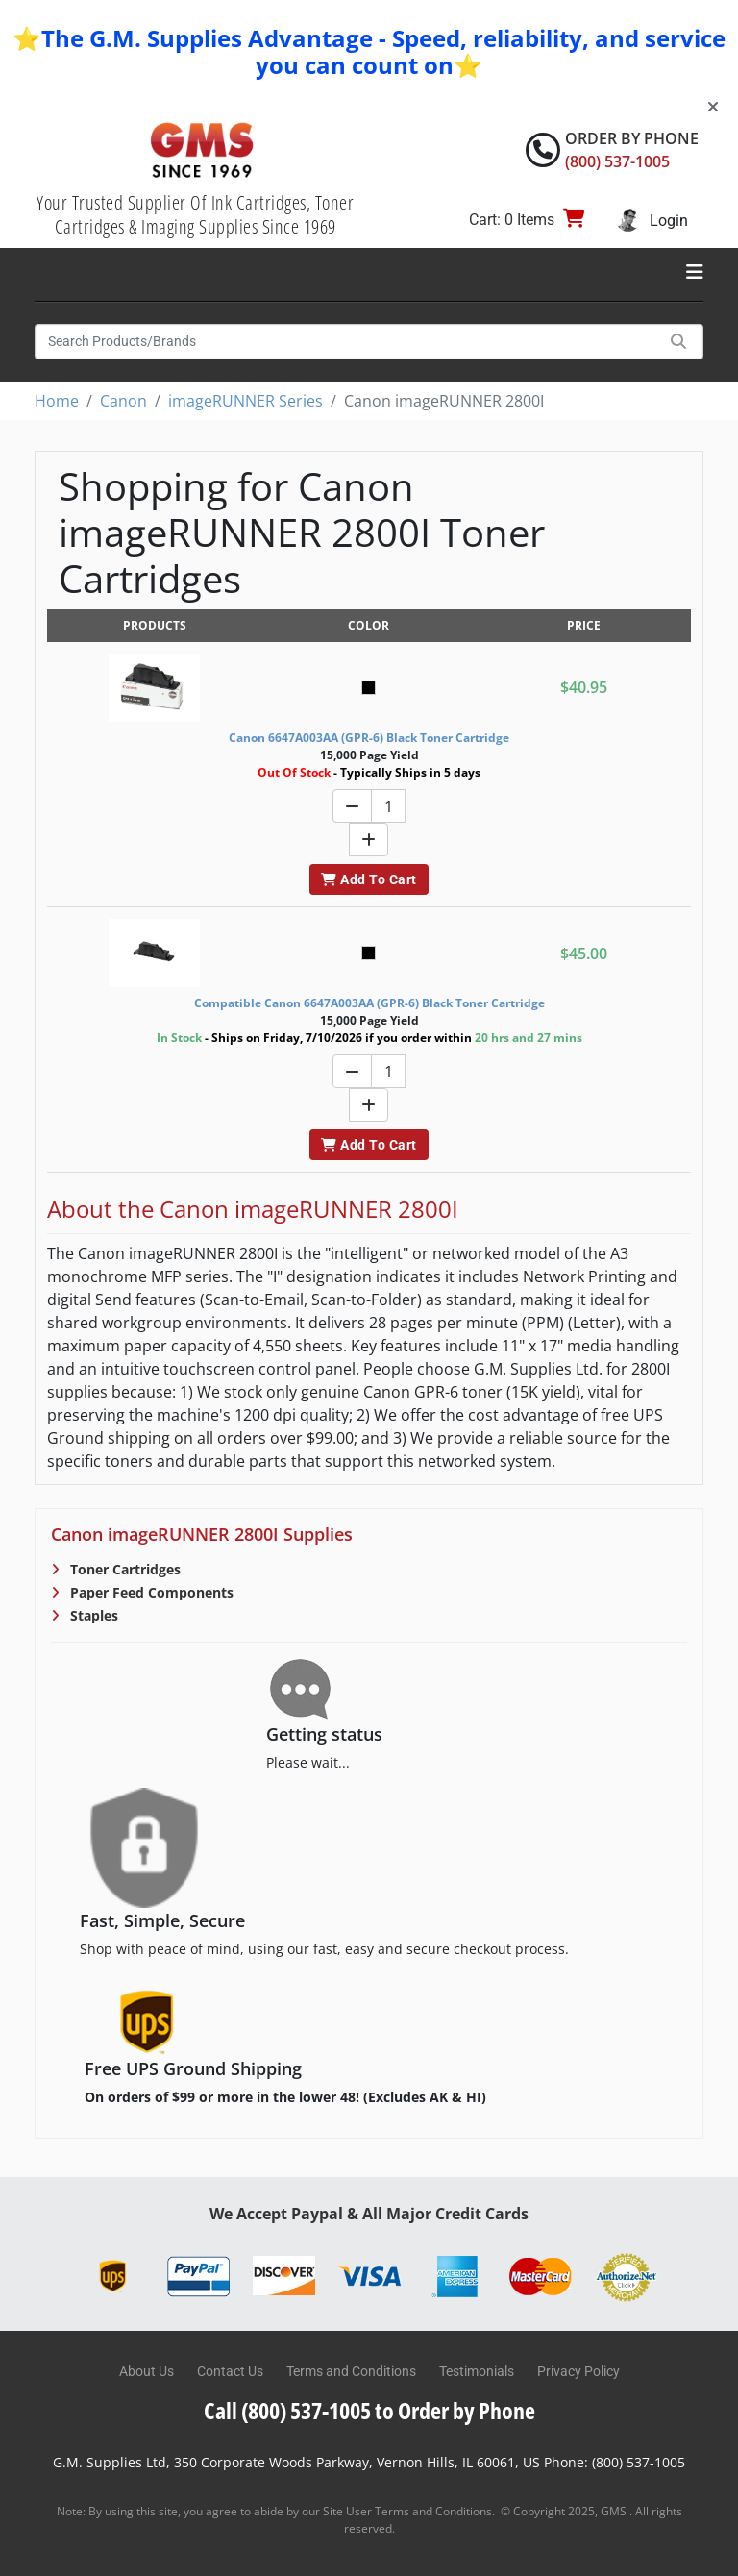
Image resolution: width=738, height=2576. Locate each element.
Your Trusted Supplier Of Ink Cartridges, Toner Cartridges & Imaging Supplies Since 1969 (195, 214)
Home (57, 400)
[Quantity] (388, 806)
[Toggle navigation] (694, 272)
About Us (146, 2371)
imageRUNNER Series (245, 400)
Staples (92, 1615)
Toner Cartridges (123, 1569)
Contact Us (230, 2371)
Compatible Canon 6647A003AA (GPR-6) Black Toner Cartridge (369, 1003)
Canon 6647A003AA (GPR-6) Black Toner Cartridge (369, 738)
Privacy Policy (578, 2371)
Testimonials (476, 2371)
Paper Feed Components (150, 1592)
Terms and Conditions (351, 2371)
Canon (123, 400)
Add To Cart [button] (368, 879)
